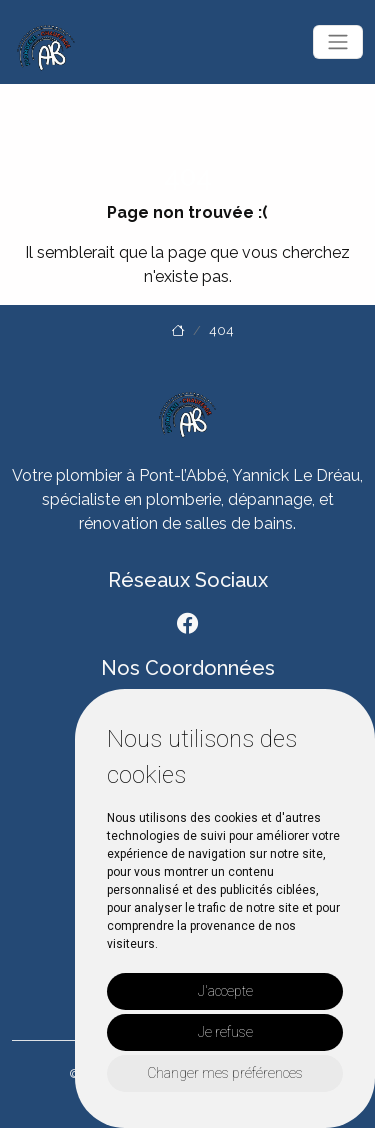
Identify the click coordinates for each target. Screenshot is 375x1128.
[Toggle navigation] (338, 42)
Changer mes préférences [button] (225, 1073)
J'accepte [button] (225, 991)
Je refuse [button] (225, 1032)
